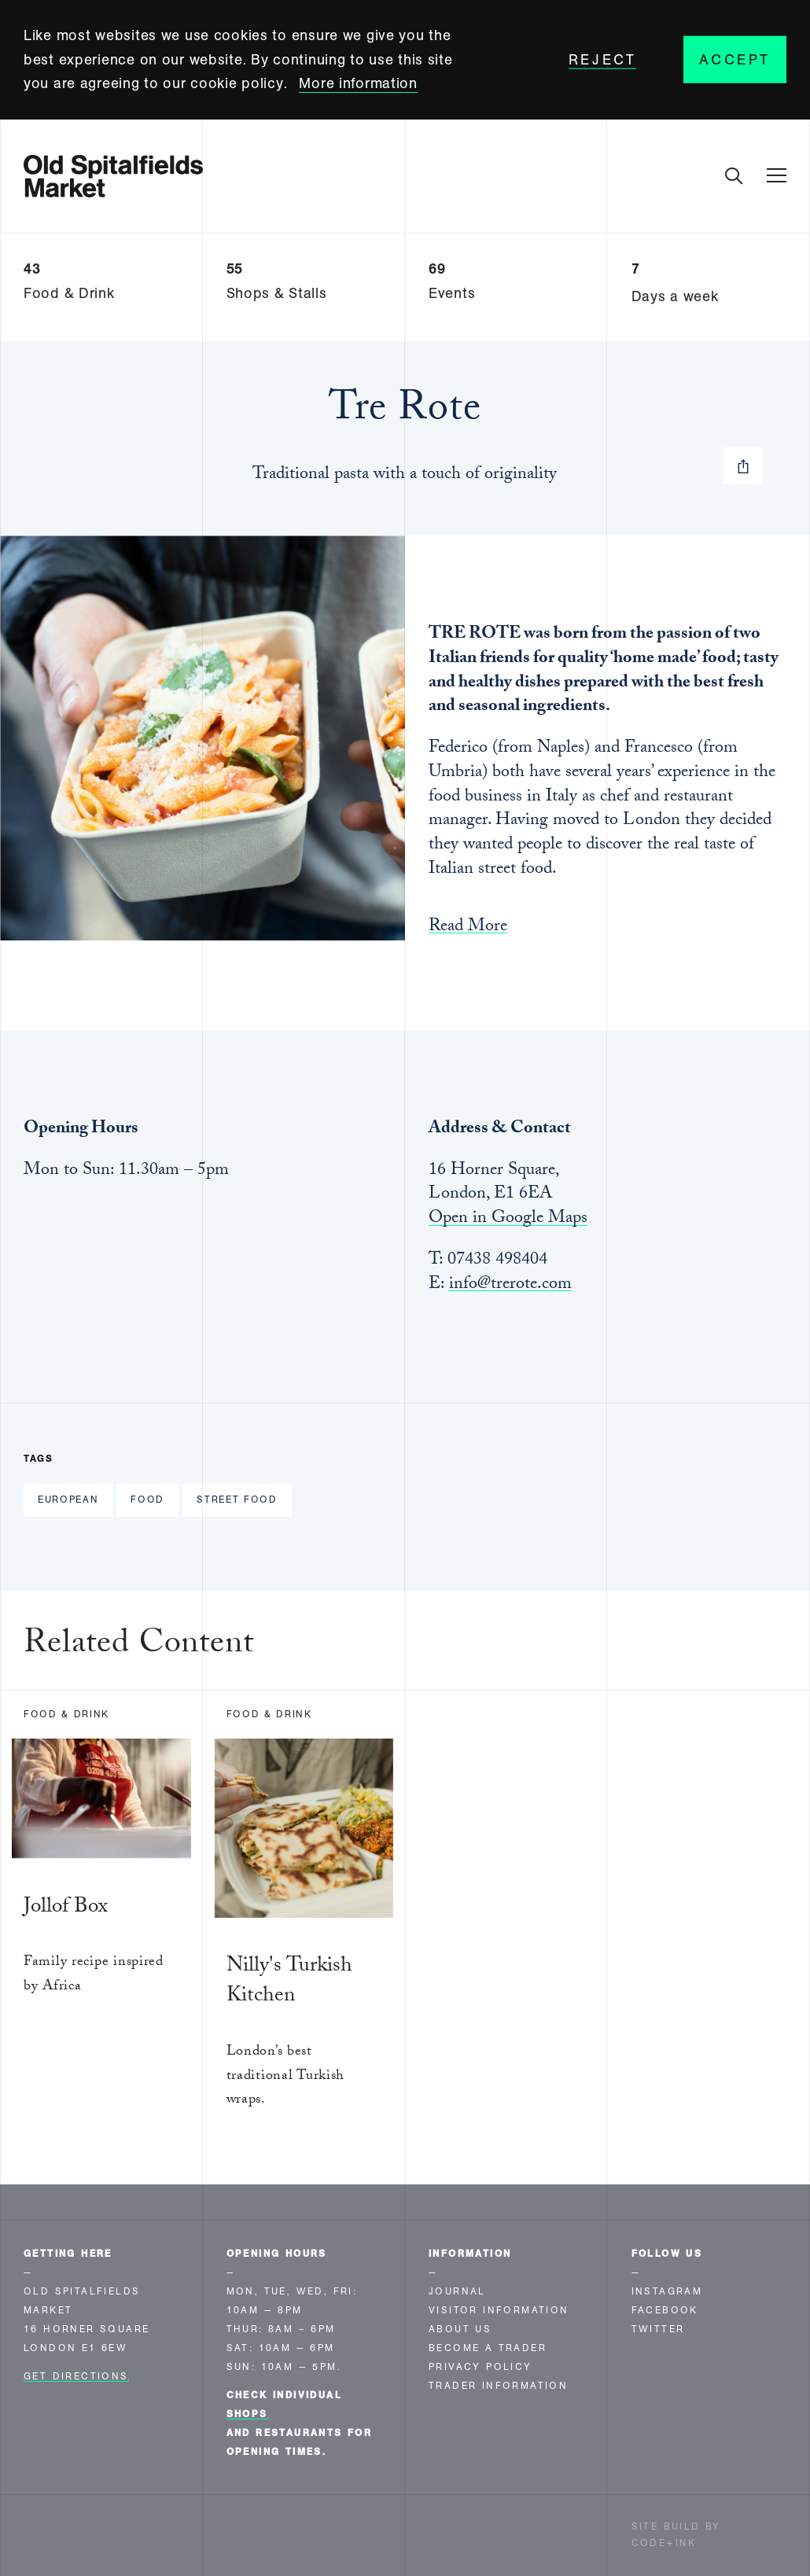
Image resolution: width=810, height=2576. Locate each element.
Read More (468, 928)
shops (247, 2414)
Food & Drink (66, 1714)
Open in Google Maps (508, 1219)
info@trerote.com (510, 1285)
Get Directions (76, 2376)
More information (358, 83)
